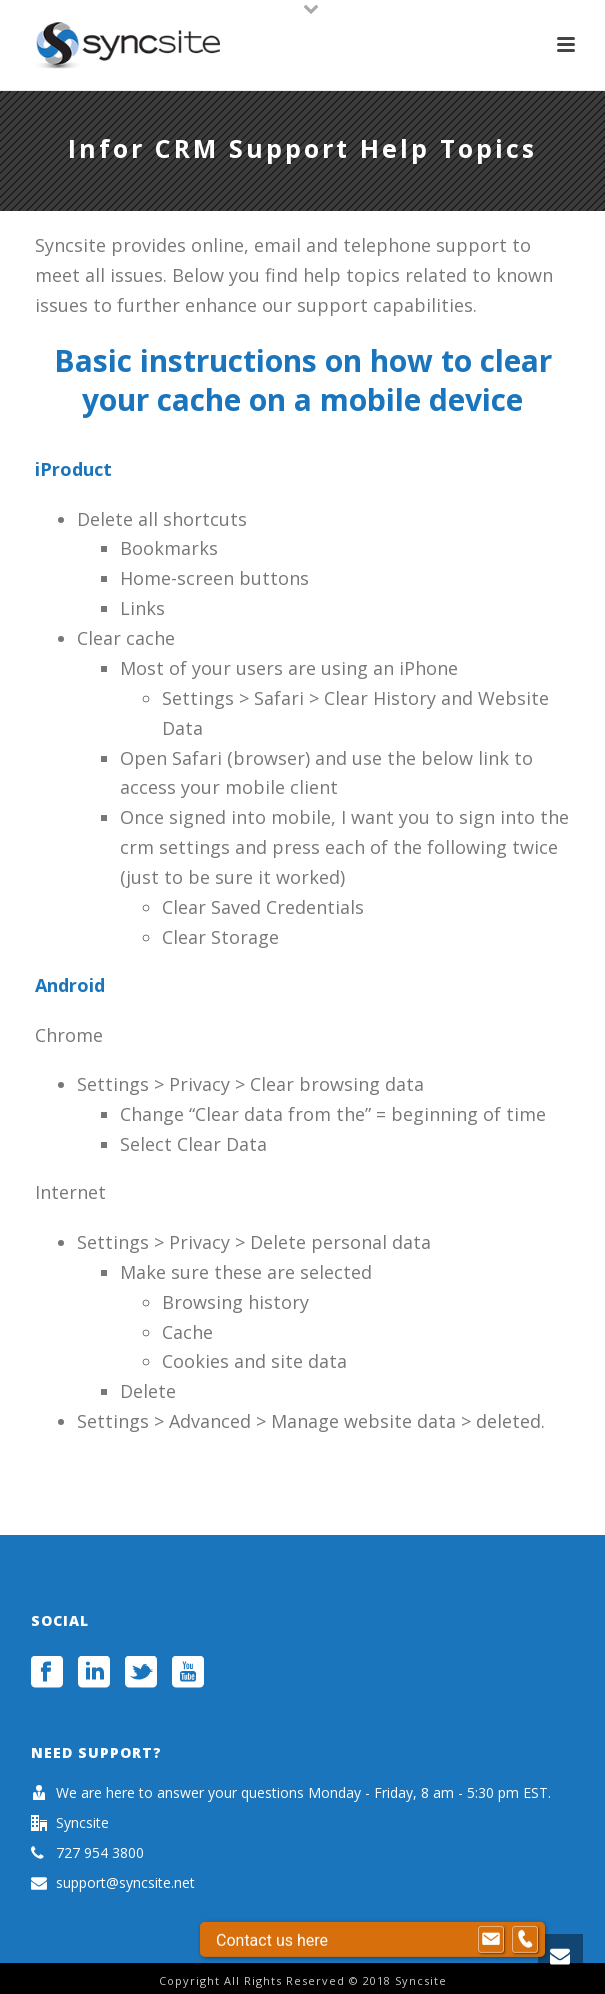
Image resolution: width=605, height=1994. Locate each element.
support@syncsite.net (125, 1883)
